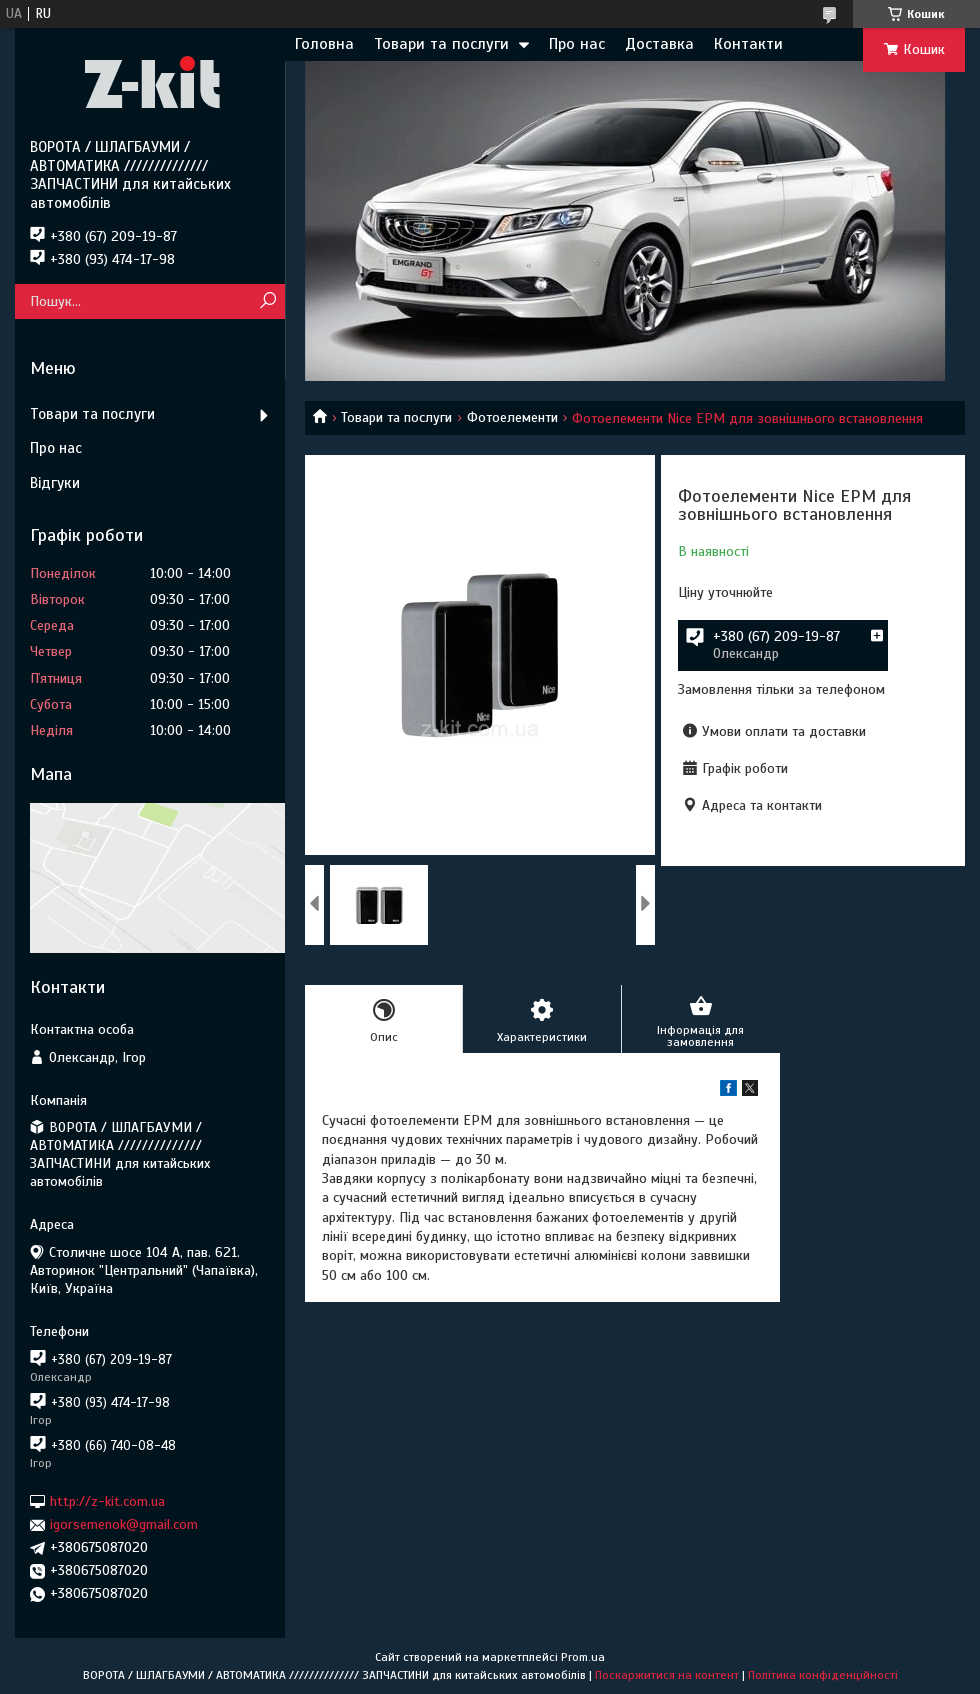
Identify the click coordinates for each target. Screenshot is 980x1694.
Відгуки (55, 483)
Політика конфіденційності (823, 1675)
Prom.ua (583, 1657)
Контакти (748, 44)
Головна (324, 44)
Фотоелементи (512, 417)
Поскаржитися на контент (667, 1675)
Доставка (659, 44)
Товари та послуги (441, 44)
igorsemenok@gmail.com (124, 1524)
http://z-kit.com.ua (107, 1501)
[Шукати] (267, 301)
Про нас (577, 44)
